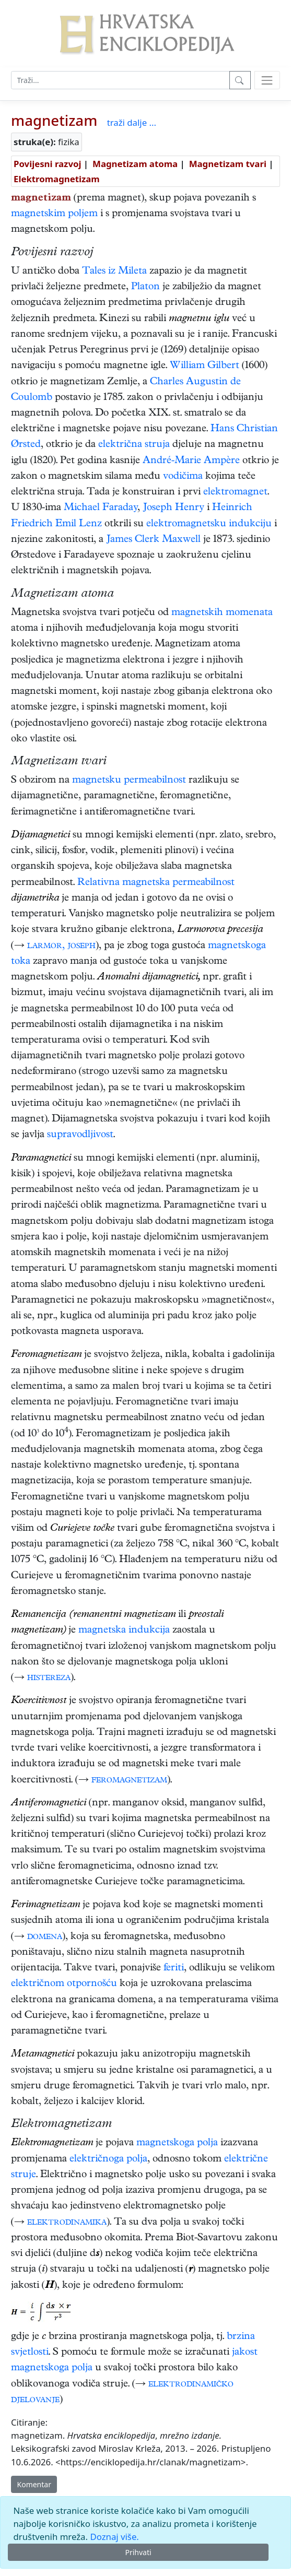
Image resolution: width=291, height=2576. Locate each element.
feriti (174, 1968)
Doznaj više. (114, 2537)
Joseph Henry (173, 508)
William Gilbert (204, 366)
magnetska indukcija (124, 1630)
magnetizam (54, 120)
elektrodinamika (67, 2222)
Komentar (34, 2484)
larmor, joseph (61, 946)
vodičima (183, 476)
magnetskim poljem (54, 214)
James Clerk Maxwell (153, 540)
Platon (145, 287)
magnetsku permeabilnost (129, 780)
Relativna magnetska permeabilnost (156, 883)
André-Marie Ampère (191, 461)
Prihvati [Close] (138, 2552)
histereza (49, 1678)
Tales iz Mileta (114, 271)
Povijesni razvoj (47, 164)
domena (44, 1937)
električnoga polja (108, 2159)
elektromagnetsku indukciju (209, 524)
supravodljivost (80, 1135)
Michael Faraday (100, 508)
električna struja (134, 445)
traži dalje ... (131, 122)
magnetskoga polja (177, 2143)
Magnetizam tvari (227, 164)
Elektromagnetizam (57, 179)
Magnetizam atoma (135, 164)
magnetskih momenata (222, 613)
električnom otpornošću (64, 1984)
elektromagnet (235, 492)
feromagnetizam (129, 1780)
